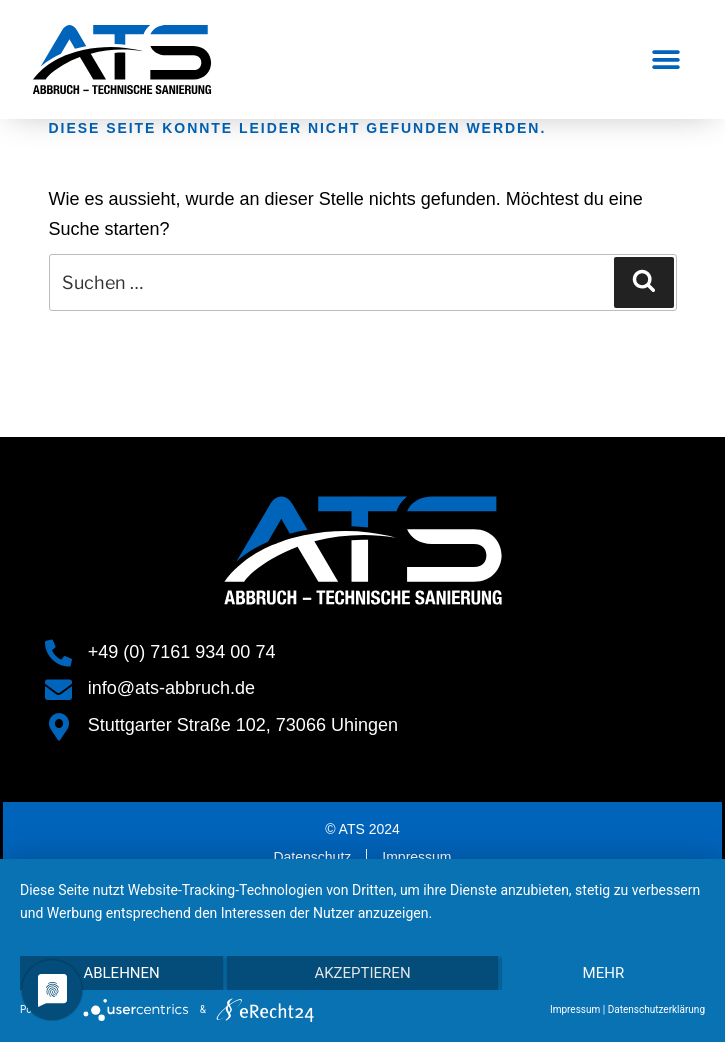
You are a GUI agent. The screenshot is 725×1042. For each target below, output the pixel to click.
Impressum (575, 1009)
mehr (604, 973)
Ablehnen (121, 973)
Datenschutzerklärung (656, 1009)
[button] (666, 59)
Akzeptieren (362, 973)
